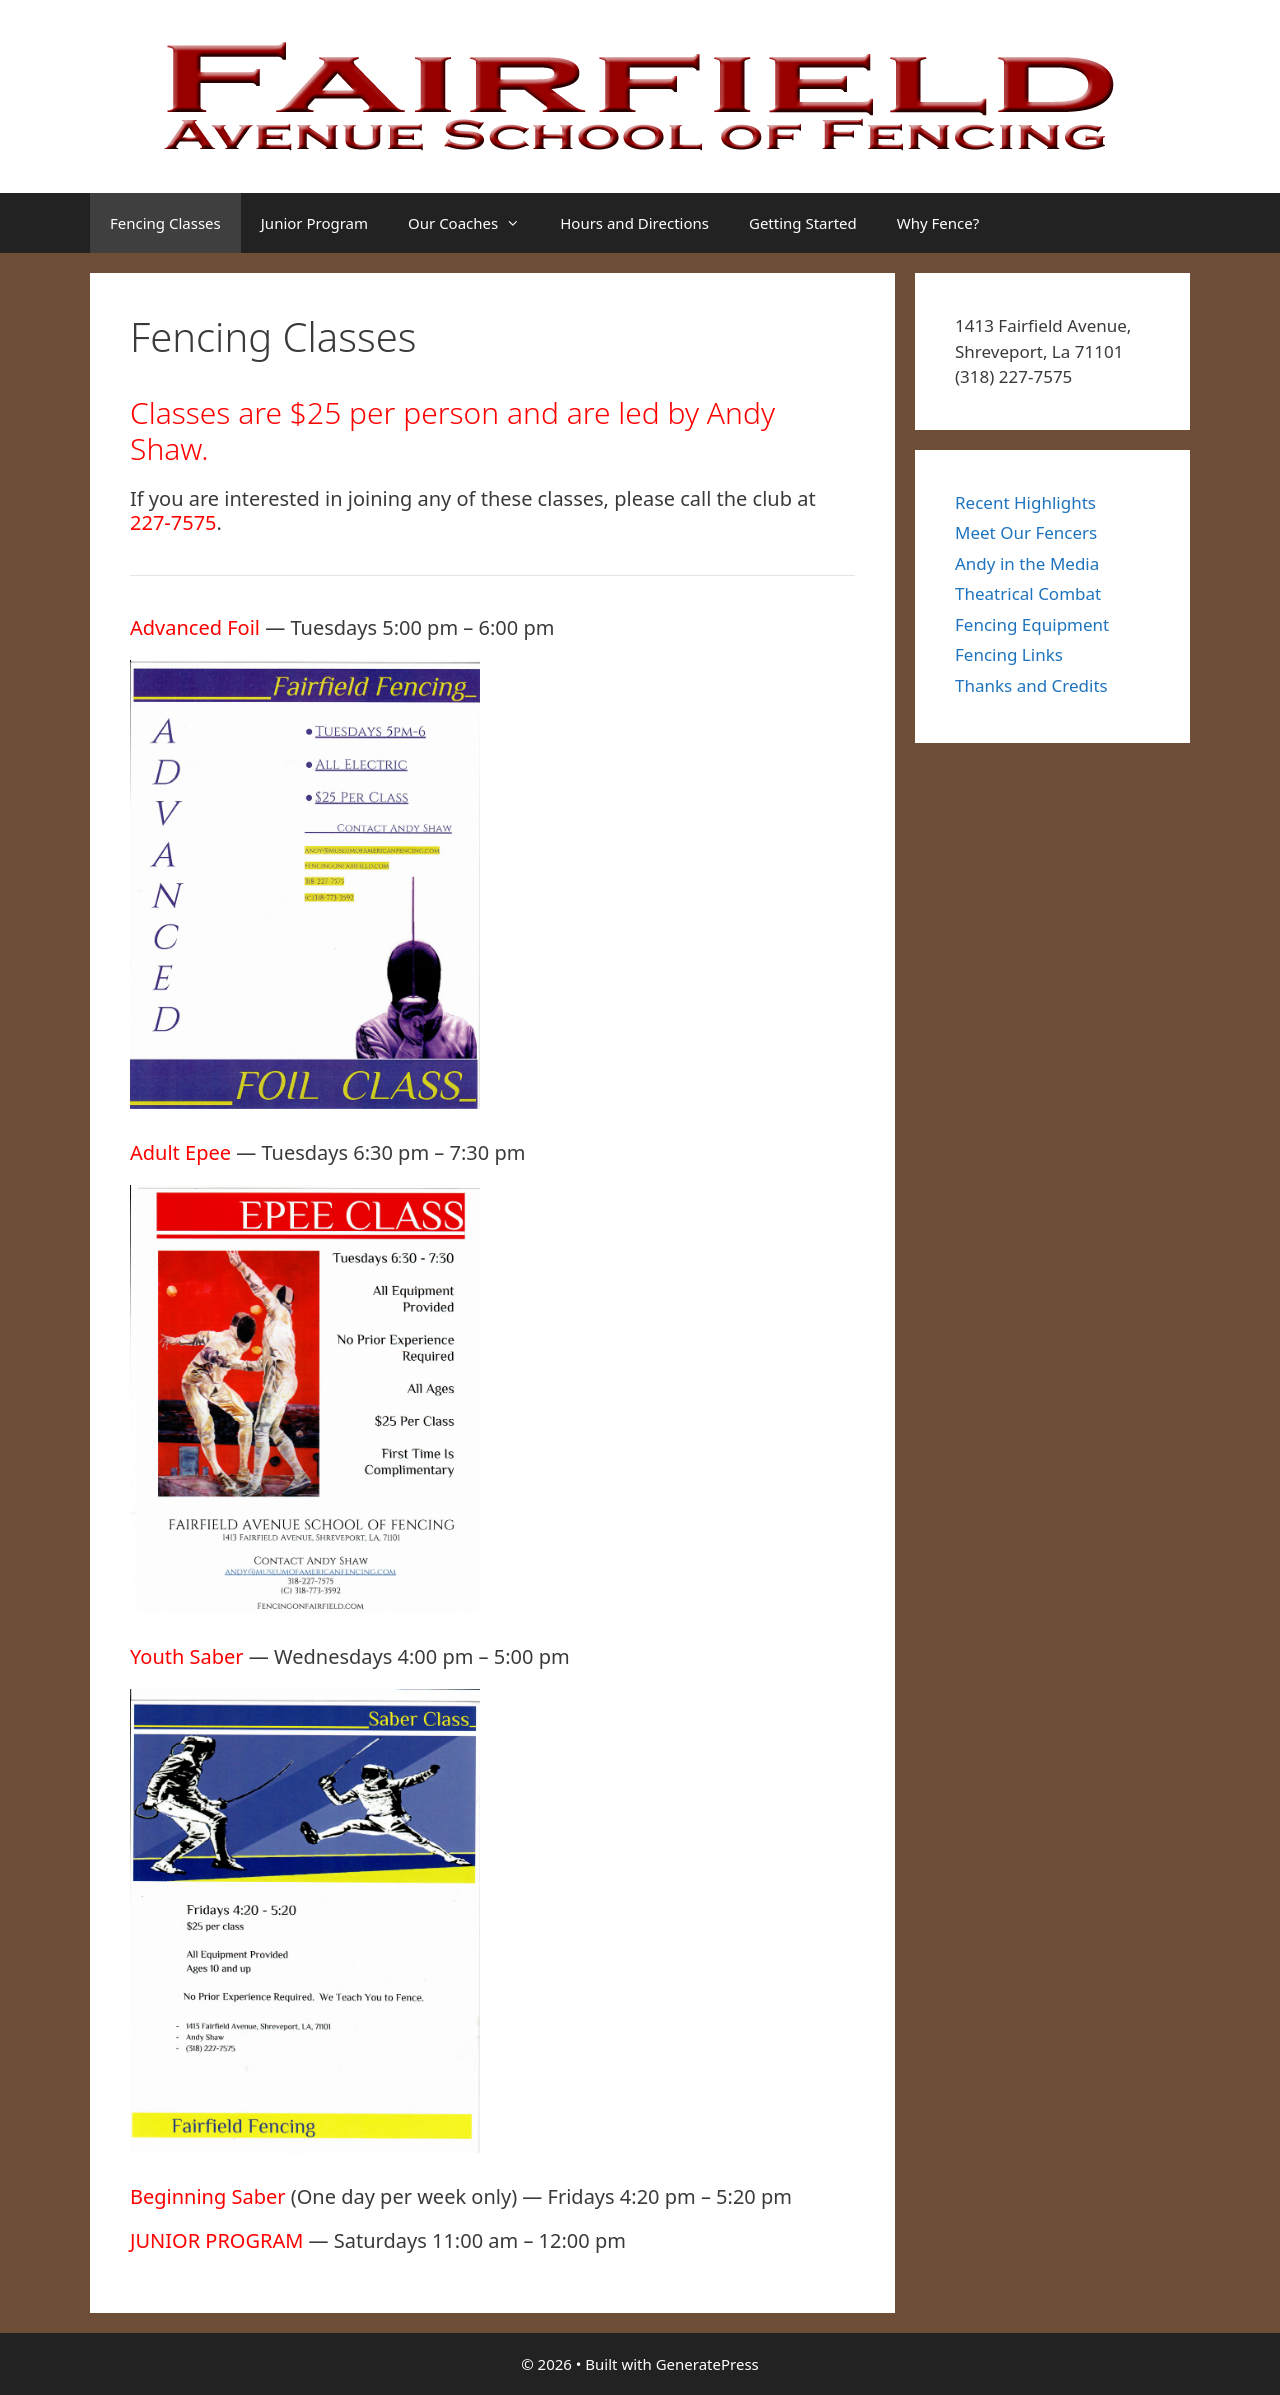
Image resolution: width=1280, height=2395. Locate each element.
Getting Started (803, 223)
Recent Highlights (1025, 502)
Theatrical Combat (1028, 593)
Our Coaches (474, 223)
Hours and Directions (634, 223)
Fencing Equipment (1032, 624)
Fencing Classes (165, 223)
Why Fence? (938, 223)
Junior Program (314, 223)
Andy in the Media (1027, 563)
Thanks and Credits (1031, 685)
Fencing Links (1009, 654)
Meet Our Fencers (1026, 532)
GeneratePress (707, 2364)
